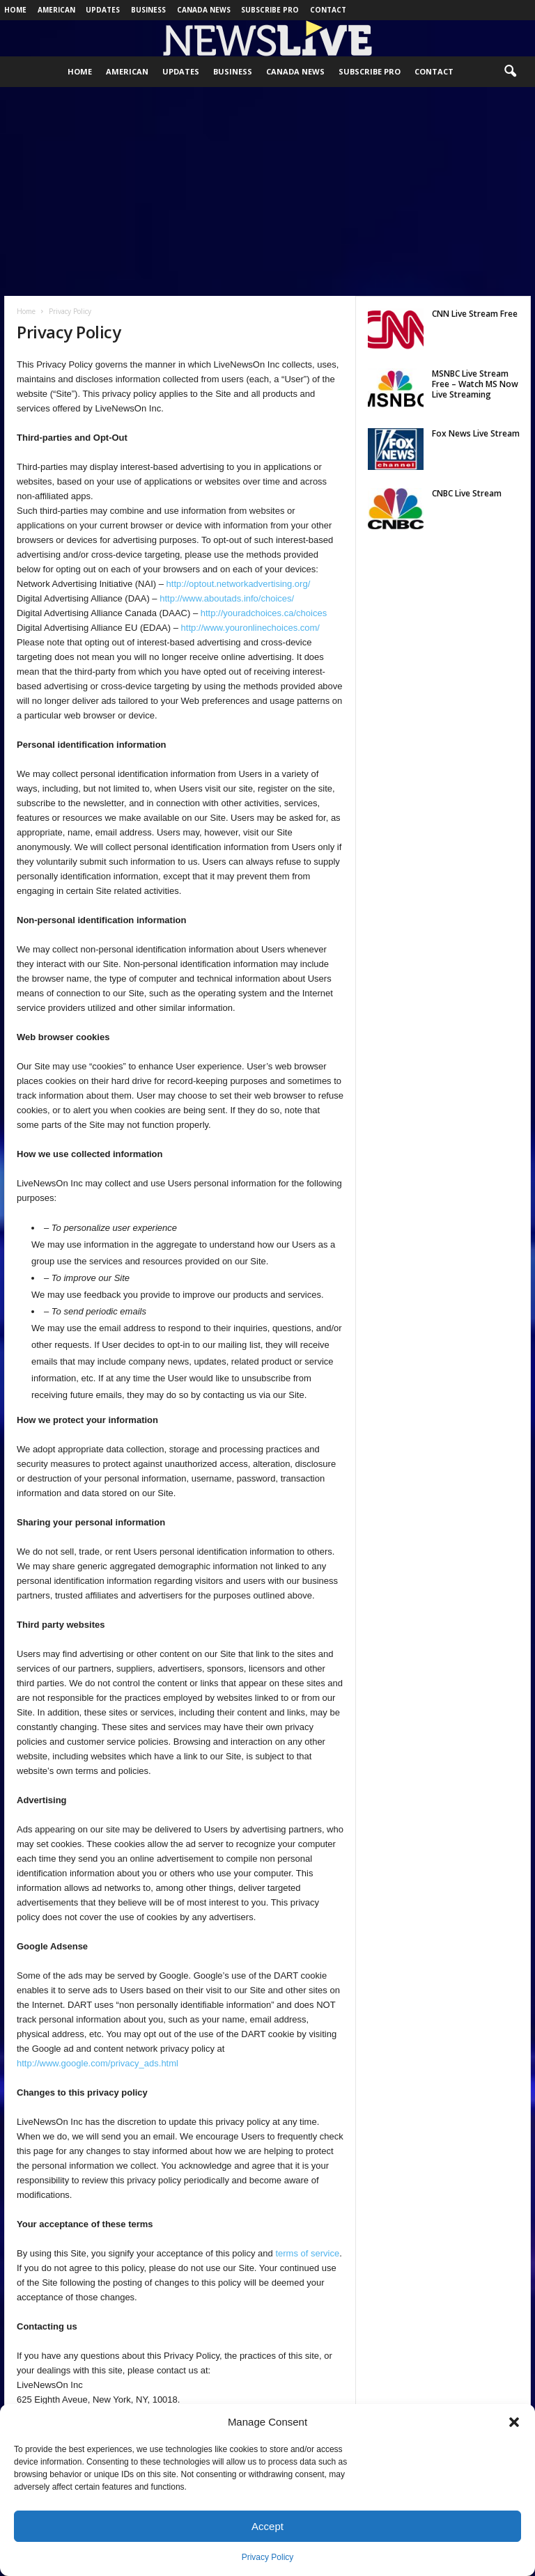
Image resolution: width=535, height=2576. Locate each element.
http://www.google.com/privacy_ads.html (97, 2063)
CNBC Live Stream (467, 493)
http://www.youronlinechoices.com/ (250, 627)
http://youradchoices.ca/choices (264, 613)
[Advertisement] (267, 191)
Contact (328, 10)
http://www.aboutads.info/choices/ (227, 598)
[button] (514, 2422)
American (56, 10)
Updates (103, 10)
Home (15, 10)
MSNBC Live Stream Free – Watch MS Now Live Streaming (475, 384)
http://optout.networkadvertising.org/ (238, 584)
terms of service (307, 2253)
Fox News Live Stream (476, 433)
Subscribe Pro (270, 10)
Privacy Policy (268, 2557)
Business (148, 10)
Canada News (204, 10)
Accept (267, 2526)
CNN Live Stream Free (475, 314)
